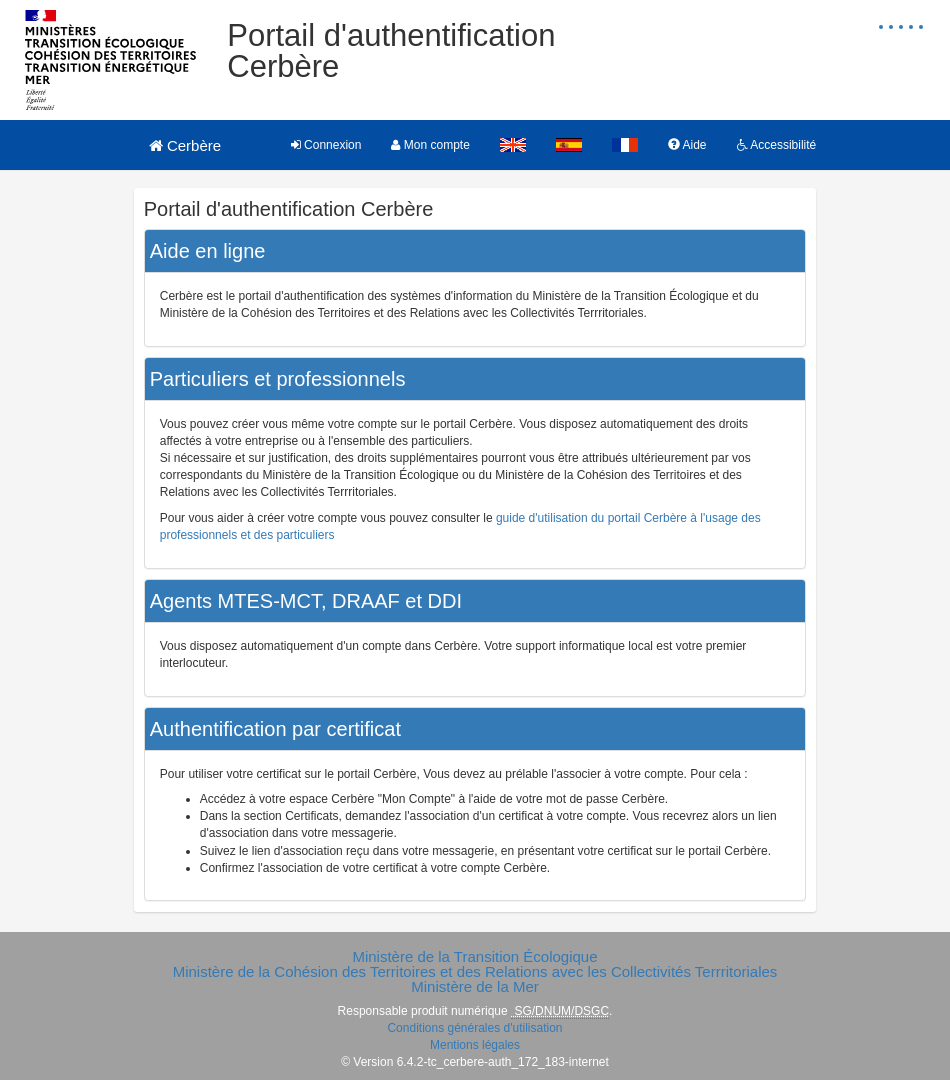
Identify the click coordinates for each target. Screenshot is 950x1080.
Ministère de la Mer (475, 986)
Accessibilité (777, 145)
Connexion (326, 145)
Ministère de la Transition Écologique (474, 956)
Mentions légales (475, 1045)
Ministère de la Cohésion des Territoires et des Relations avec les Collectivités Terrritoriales (475, 971)
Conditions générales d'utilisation (474, 1028)
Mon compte (430, 145)
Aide (687, 145)
